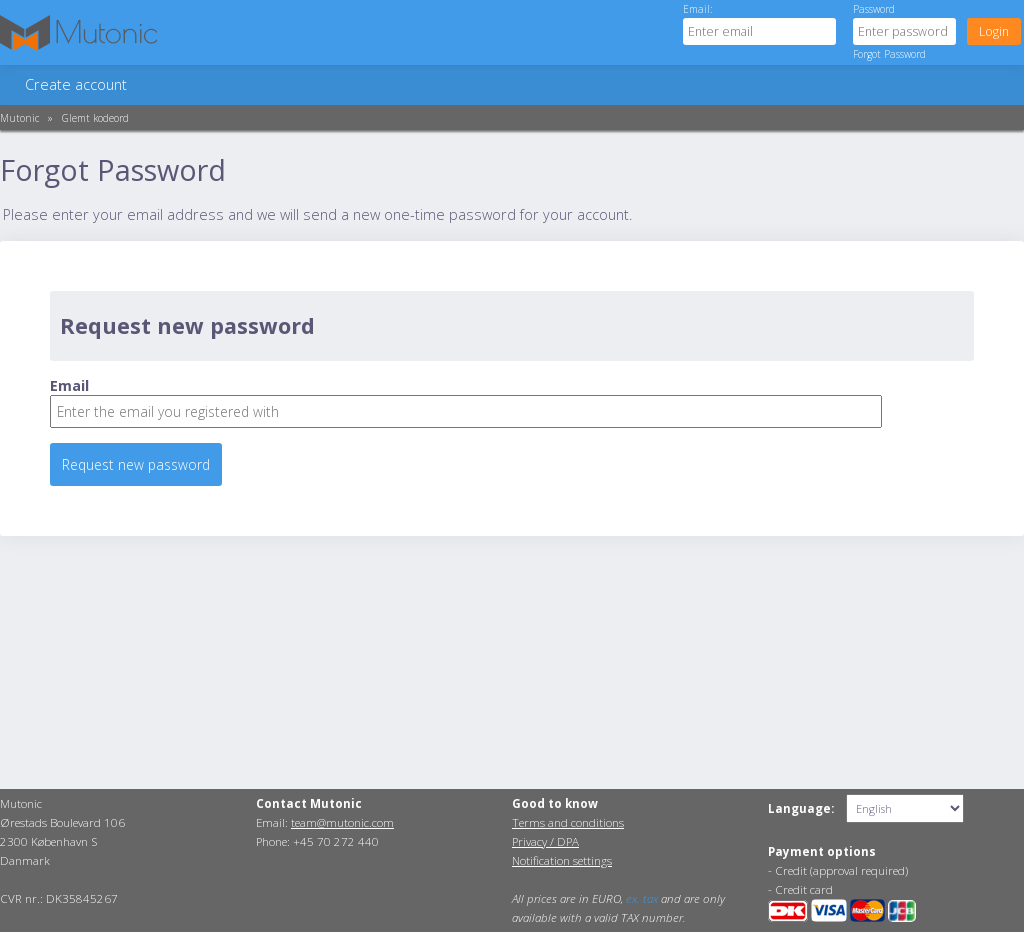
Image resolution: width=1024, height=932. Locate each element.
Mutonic (19, 118)
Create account (76, 84)
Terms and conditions (568, 822)
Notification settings (562, 860)
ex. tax (642, 898)
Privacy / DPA (545, 841)
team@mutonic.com (342, 822)
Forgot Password (889, 54)
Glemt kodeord (95, 118)
